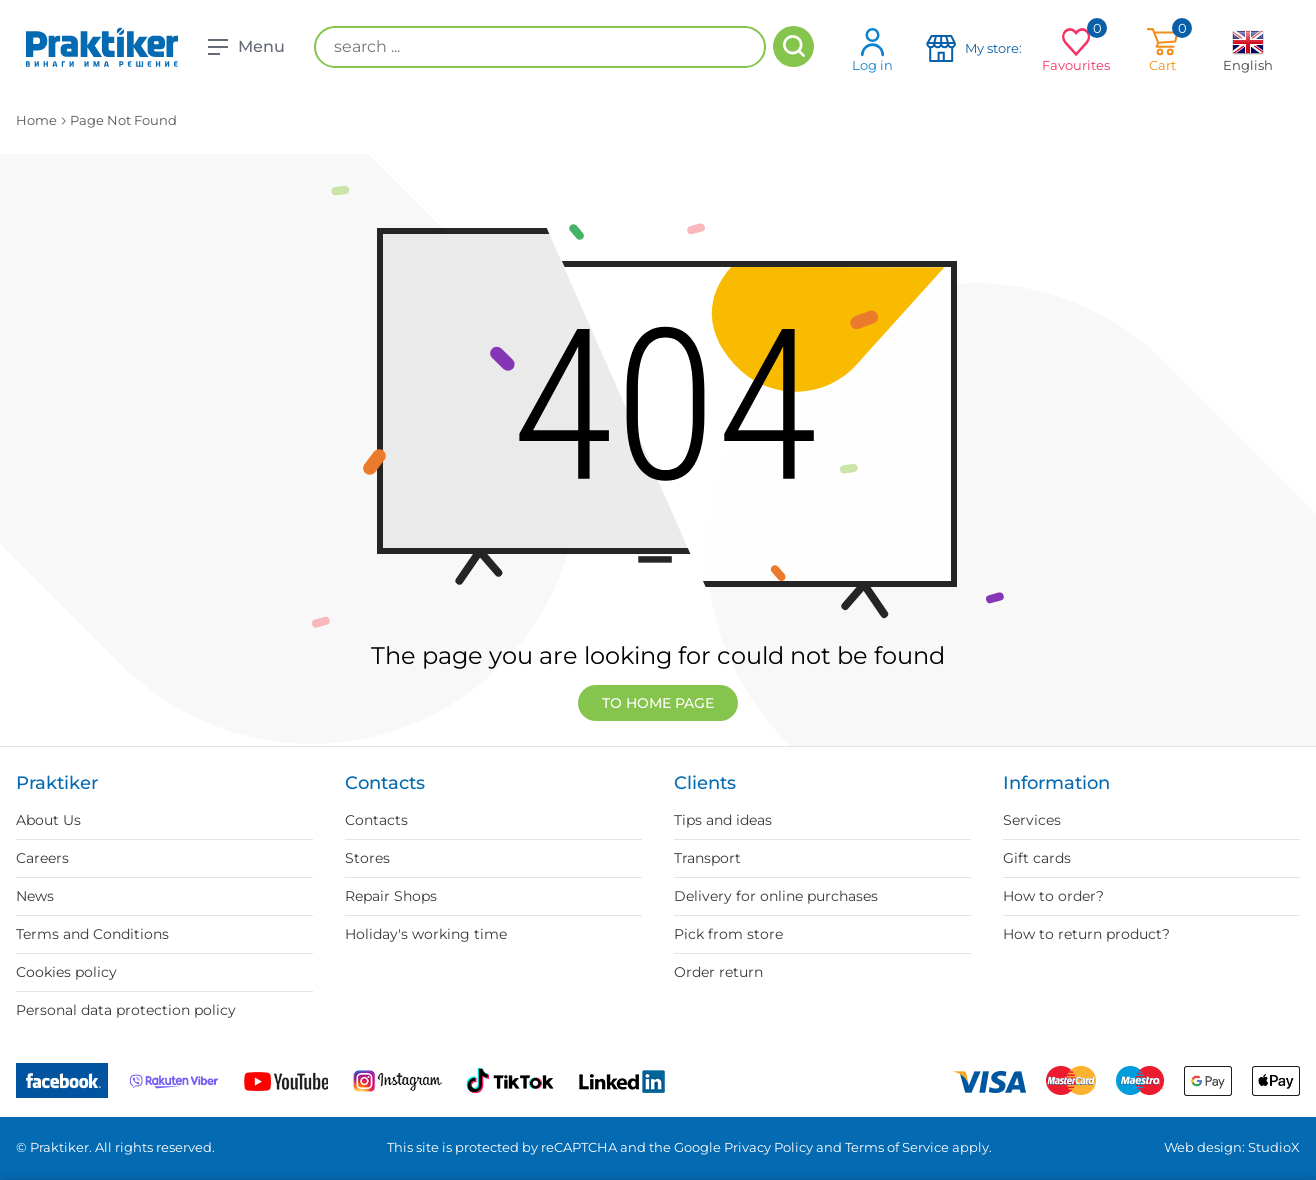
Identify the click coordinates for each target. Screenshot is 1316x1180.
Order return (718, 972)
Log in (872, 49)
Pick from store (728, 934)
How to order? (1053, 896)
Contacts (376, 820)
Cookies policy (66, 972)
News (35, 896)
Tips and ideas (723, 820)
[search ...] (540, 47)
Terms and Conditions (92, 934)
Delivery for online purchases (776, 896)
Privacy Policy (768, 1147)
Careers (42, 858)
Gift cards (1037, 858)
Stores (367, 858)
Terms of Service (897, 1147)
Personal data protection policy (126, 1010)
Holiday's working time (426, 934)
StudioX (1274, 1147)
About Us (48, 820)
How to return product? (1086, 934)
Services (1032, 820)
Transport (707, 858)
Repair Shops (391, 896)
